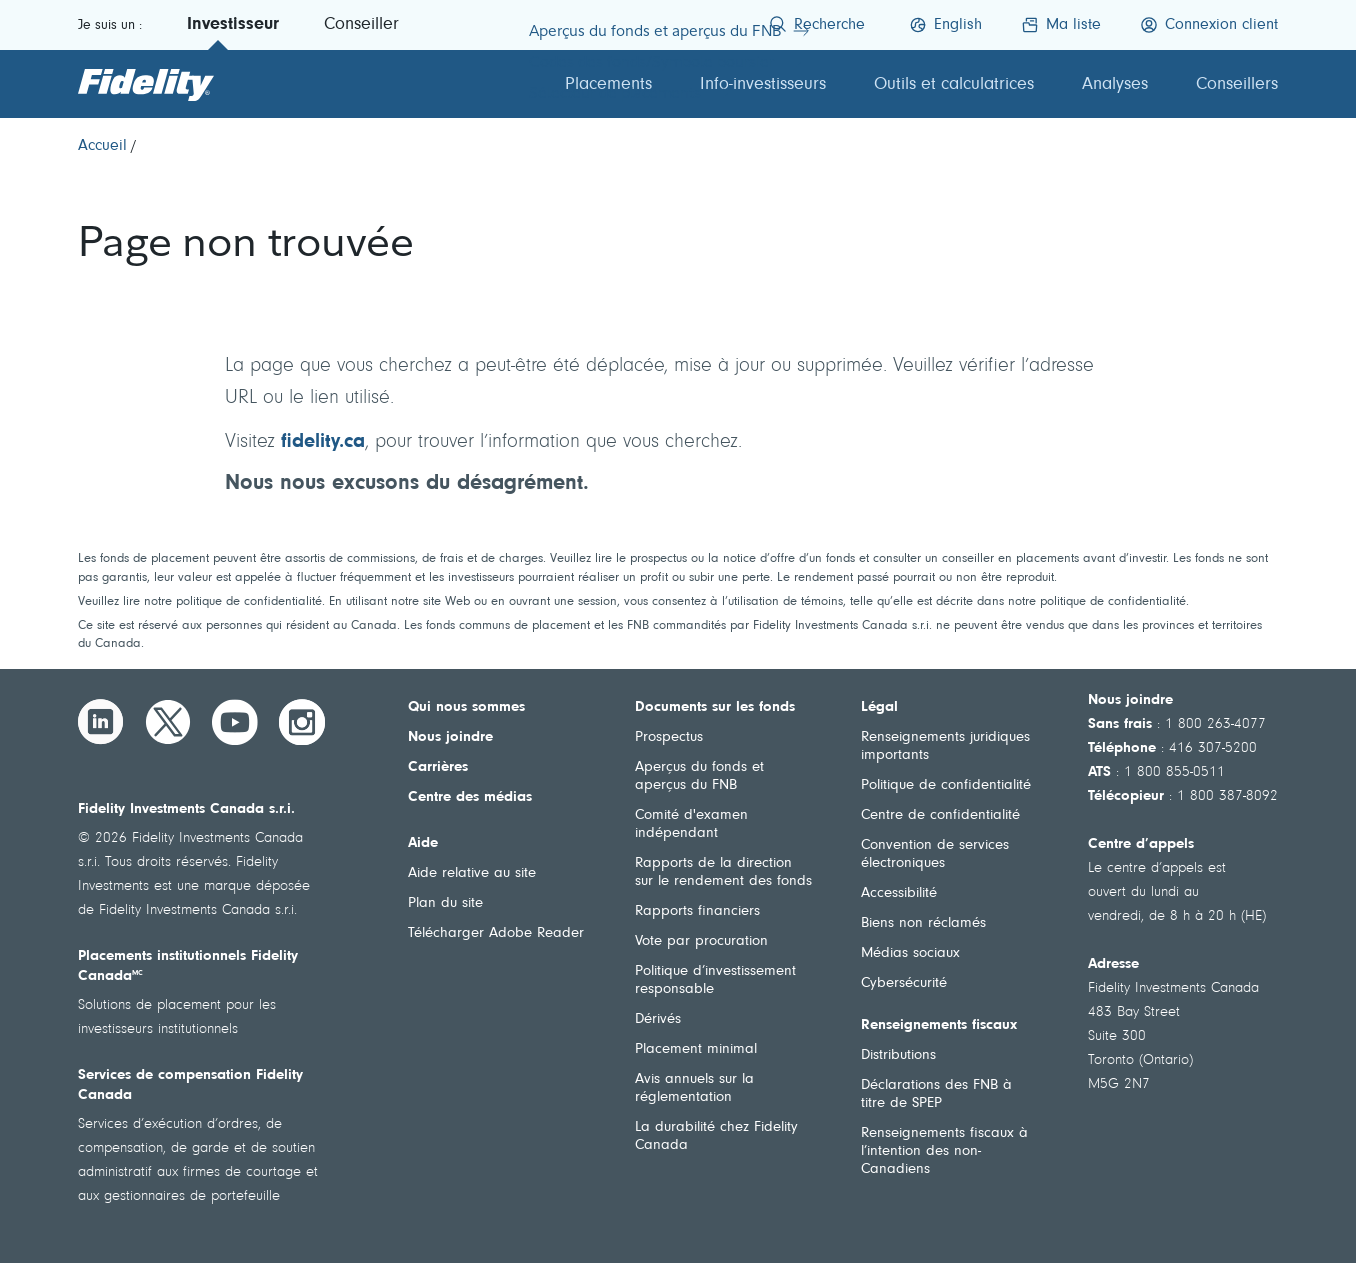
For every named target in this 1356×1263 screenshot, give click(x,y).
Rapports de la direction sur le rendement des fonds (723, 872)
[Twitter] (168, 722)
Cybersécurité (904, 983)
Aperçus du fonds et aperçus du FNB (699, 776)
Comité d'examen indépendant (691, 824)
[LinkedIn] (101, 722)
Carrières (438, 767)
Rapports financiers (697, 911)
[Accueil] (102, 146)
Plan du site (445, 903)
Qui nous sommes (466, 707)
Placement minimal (696, 1049)
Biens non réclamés (923, 923)
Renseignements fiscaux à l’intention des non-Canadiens (944, 1151)
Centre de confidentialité (940, 815)
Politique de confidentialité (946, 785)
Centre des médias (470, 797)
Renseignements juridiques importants (945, 746)
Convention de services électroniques (935, 854)
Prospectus (669, 737)
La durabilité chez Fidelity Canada (716, 1136)
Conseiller (361, 25)
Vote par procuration (701, 941)
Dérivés (658, 1019)
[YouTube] (235, 722)
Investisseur (233, 25)
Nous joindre (450, 737)
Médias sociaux (910, 953)
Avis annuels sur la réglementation (694, 1088)
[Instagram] (302, 722)
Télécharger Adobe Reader (496, 933)
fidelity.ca (323, 442)
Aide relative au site (472, 873)
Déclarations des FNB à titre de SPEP (936, 1094)
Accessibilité (899, 893)
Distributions (898, 1055)
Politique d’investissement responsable (715, 980)
